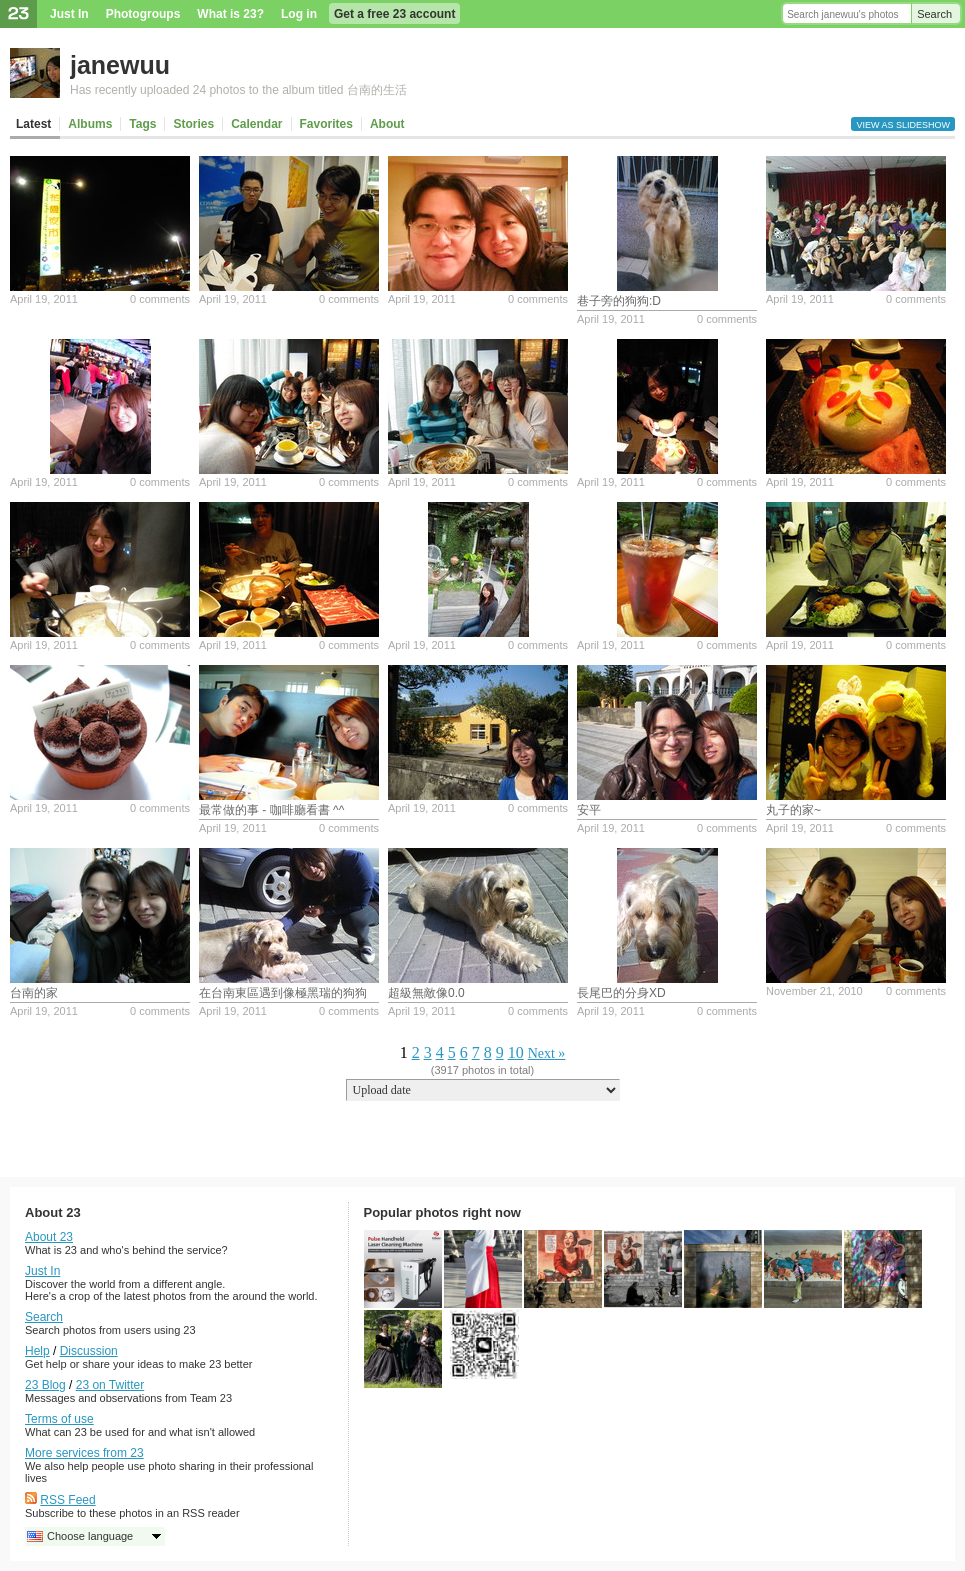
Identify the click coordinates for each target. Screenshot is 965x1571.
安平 (589, 810)
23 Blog (45, 1385)
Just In (69, 14)
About (387, 124)
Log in (299, 14)
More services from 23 (84, 1453)
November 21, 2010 (814, 991)
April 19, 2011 (44, 299)
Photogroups (143, 14)
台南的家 (34, 993)
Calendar (256, 124)
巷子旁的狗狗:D (619, 301)
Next (541, 1053)
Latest (33, 124)
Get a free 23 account (394, 14)
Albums (90, 124)
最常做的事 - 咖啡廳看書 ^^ (271, 810)
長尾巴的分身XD (621, 993)
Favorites (326, 124)
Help (37, 1351)
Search (934, 14)
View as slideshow (903, 125)
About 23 (49, 1237)
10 (516, 1052)
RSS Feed (67, 1500)
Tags (142, 124)
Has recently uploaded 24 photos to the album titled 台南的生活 (238, 90)
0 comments (160, 299)
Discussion (89, 1351)
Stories (193, 124)
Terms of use (59, 1419)
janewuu (120, 65)
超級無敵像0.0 (426, 993)
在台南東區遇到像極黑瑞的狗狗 (283, 993)
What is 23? (230, 14)
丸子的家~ (793, 810)
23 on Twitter (110, 1385)
